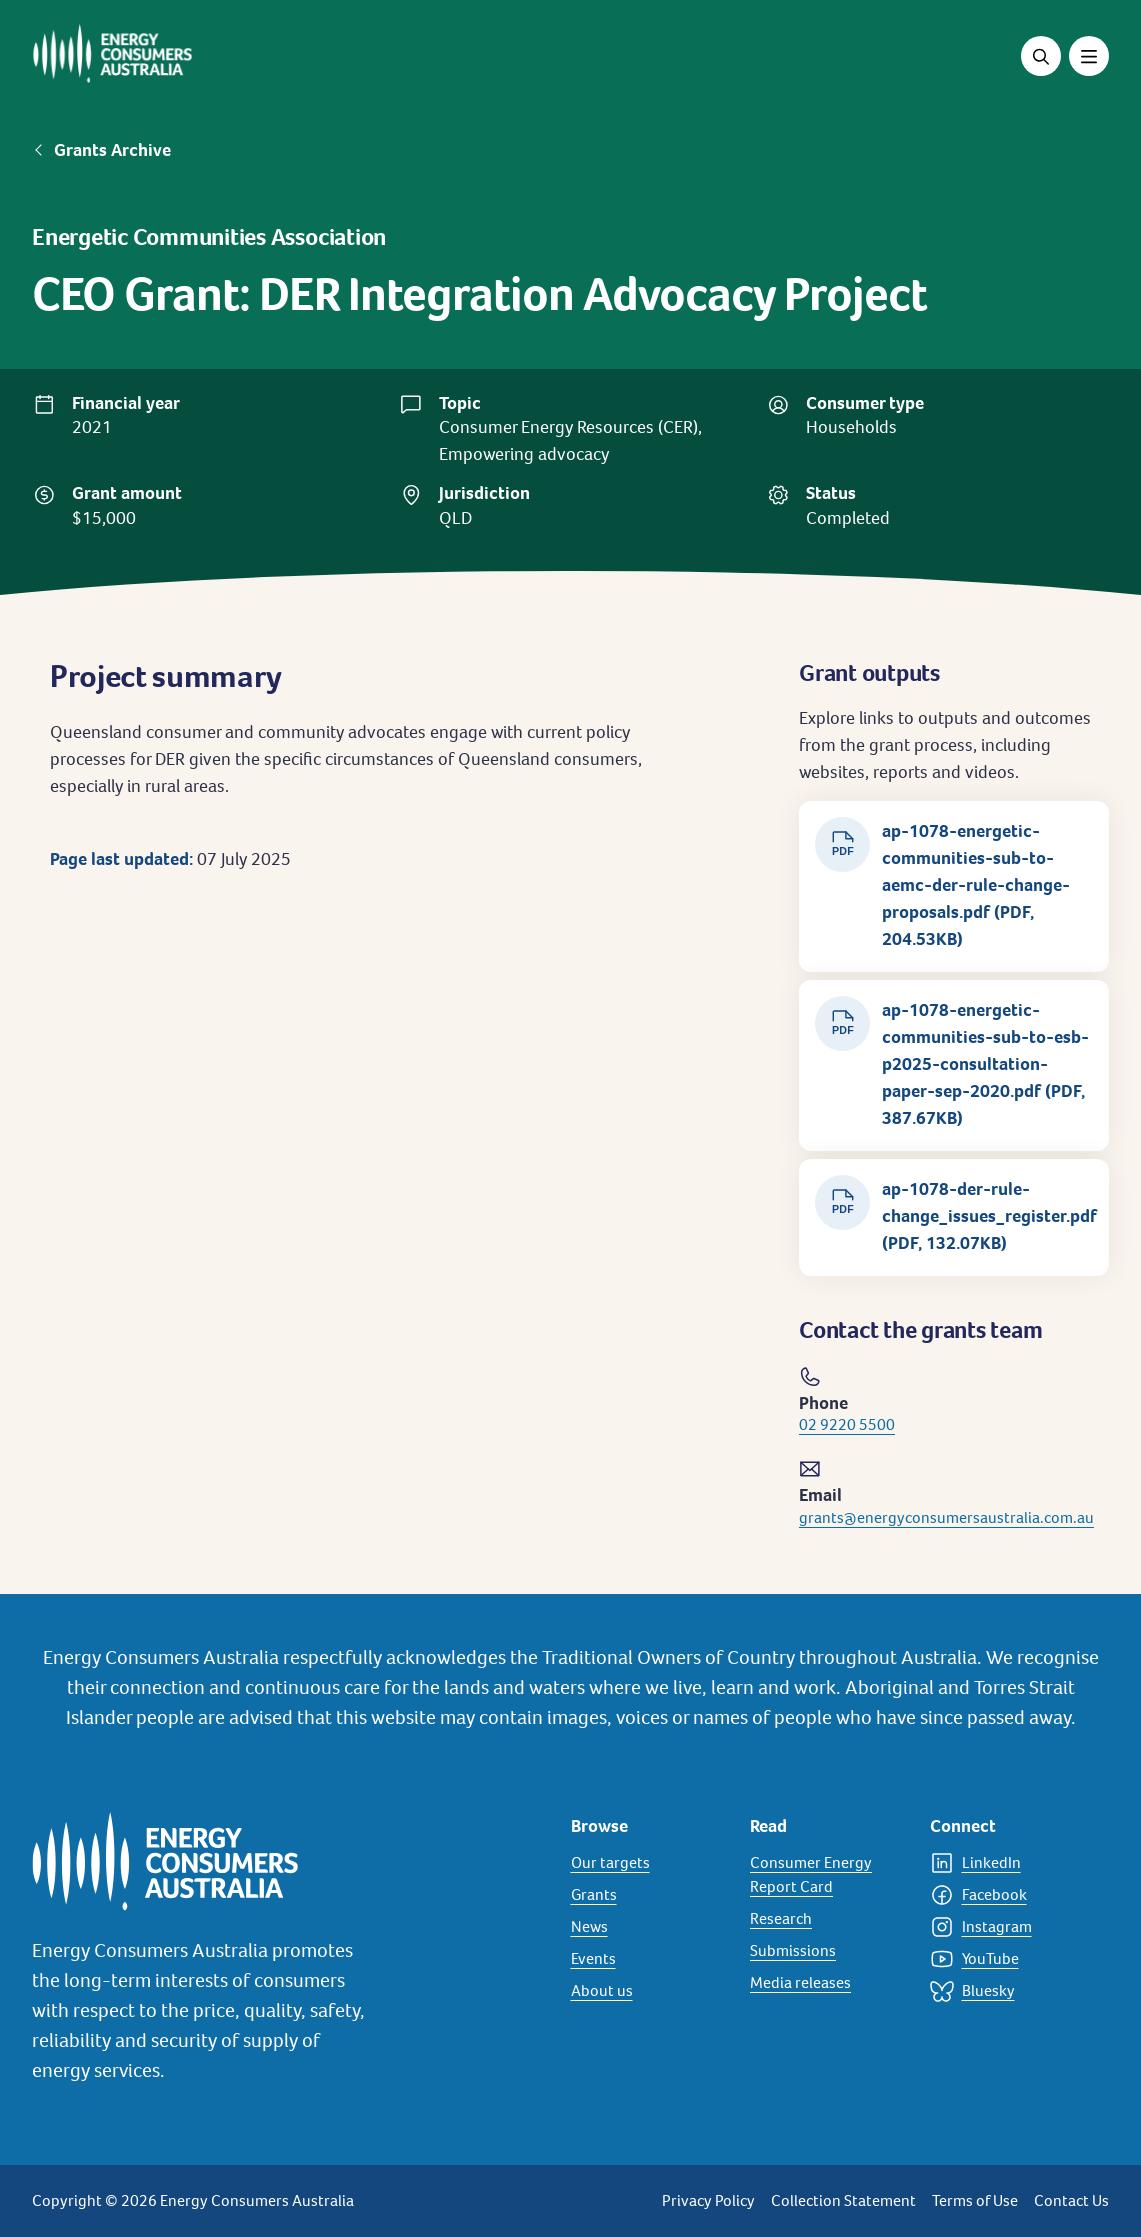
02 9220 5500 (847, 1424)
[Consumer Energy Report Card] (828, 1875)
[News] (649, 1927)
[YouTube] (1008, 1959)
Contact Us (1071, 2200)
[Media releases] (828, 1983)
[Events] (649, 1959)
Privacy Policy (708, 2200)
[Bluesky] (1008, 1991)
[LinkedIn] (1008, 1863)
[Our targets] (649, 1863)
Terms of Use (975, 2200)
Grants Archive (112, 150)
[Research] (828, 1919)
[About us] (649, 1991)
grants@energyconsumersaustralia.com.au (946, 1517)
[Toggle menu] (1089, 56)
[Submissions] (828, 1951)
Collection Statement (843, 2200)
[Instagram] (1008, 1927)
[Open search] (1041, 56)
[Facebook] (1008, 1895)
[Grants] (649, 1895)
